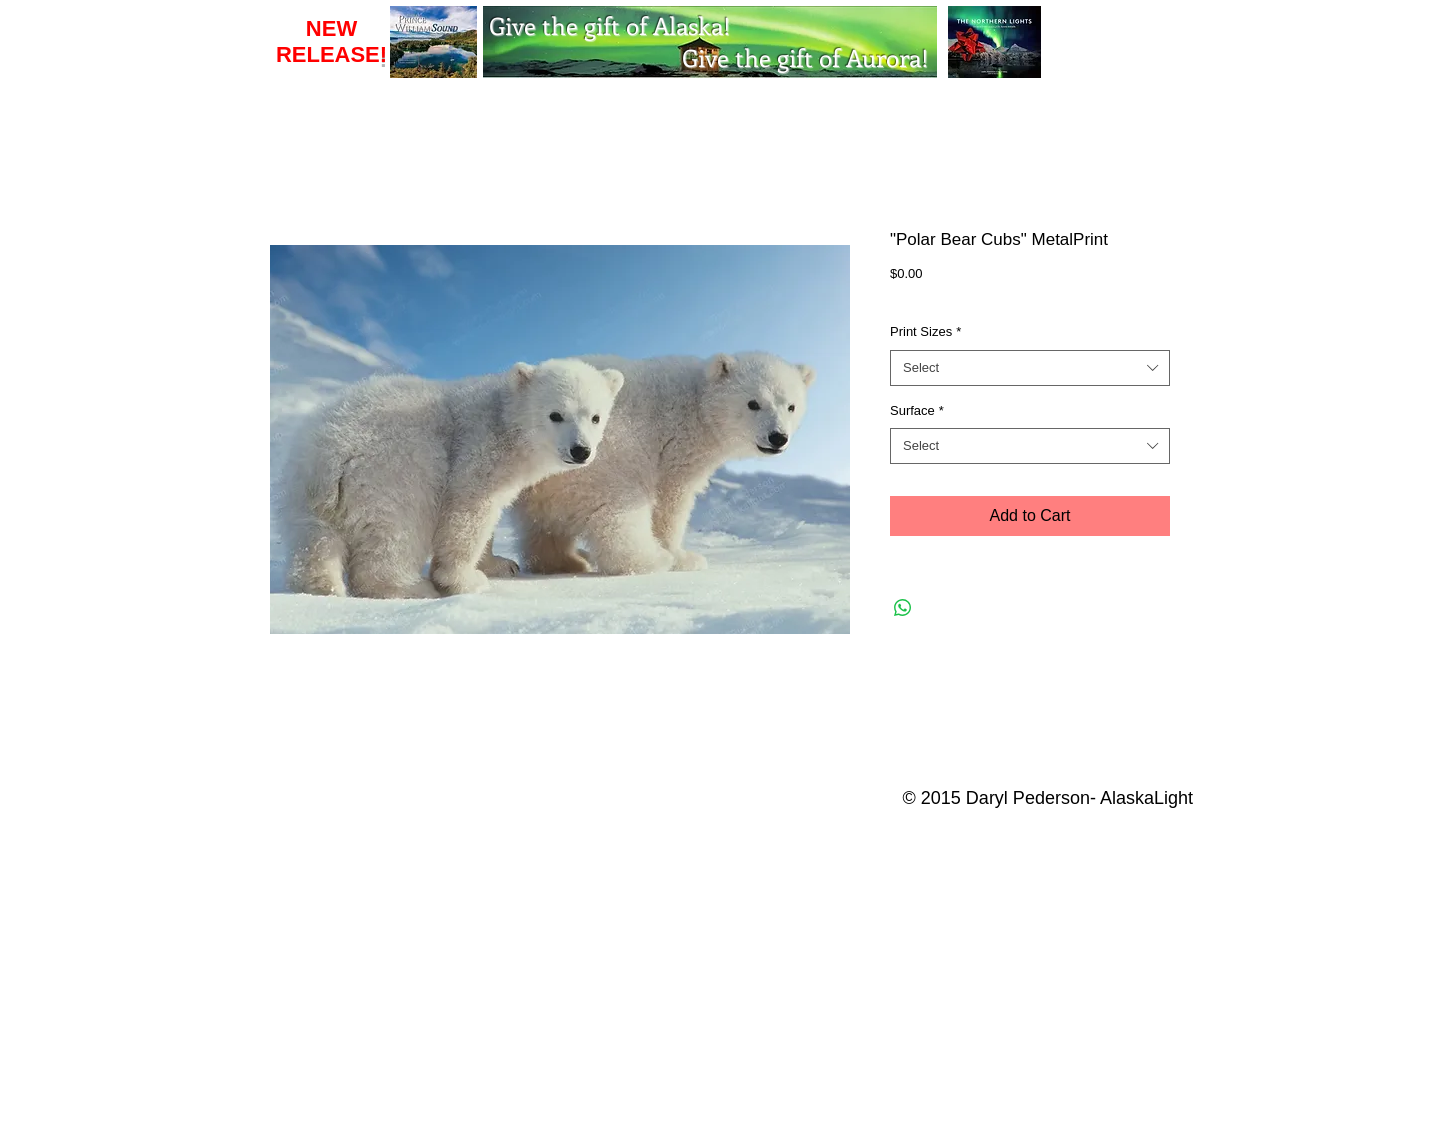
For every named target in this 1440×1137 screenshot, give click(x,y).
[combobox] (1030, 368)
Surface (917, 410)
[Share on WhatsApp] (903, 608)
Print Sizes (925, 331)
